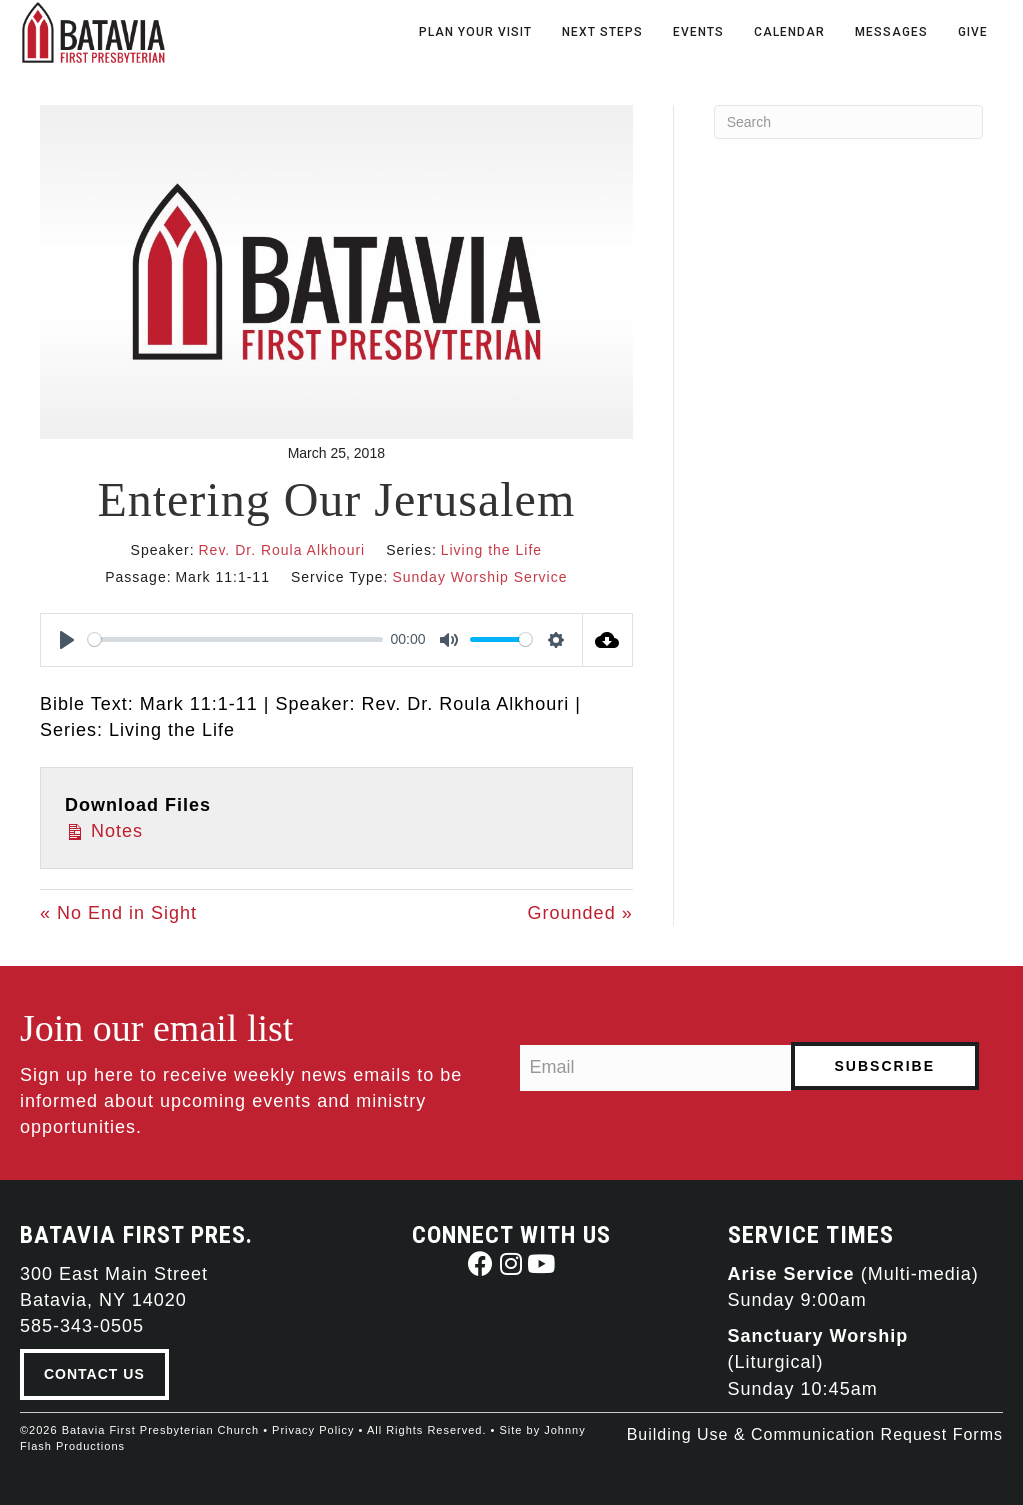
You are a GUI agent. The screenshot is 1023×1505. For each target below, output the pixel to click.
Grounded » (580, 913)
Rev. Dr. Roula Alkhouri (282, 550)
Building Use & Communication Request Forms (815, 1434)
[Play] (67, 640)
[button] (481, 1263)
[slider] (235, 639)
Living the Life (491, 550)
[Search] (848, 122)
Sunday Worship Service (479, 577)
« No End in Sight (118, 913)
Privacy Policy (313, 1430)
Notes (104, 829)
